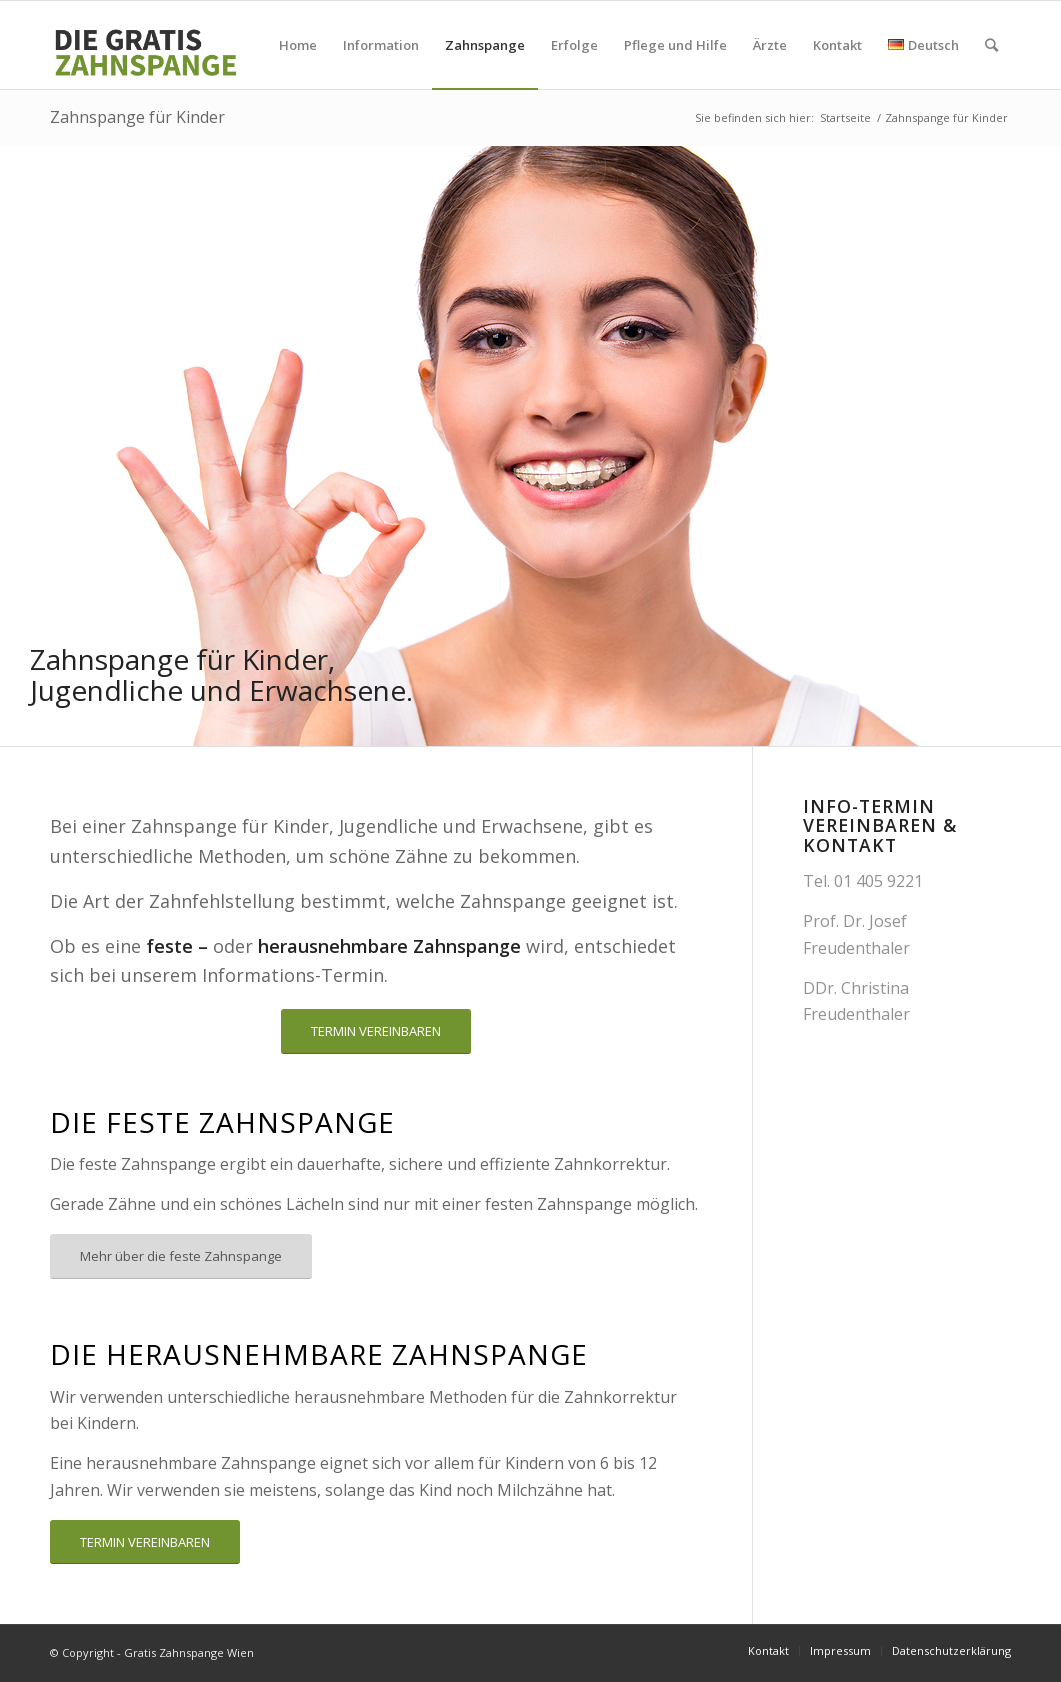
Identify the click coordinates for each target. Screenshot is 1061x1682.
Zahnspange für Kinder (137, 117)
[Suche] (991, 45)
